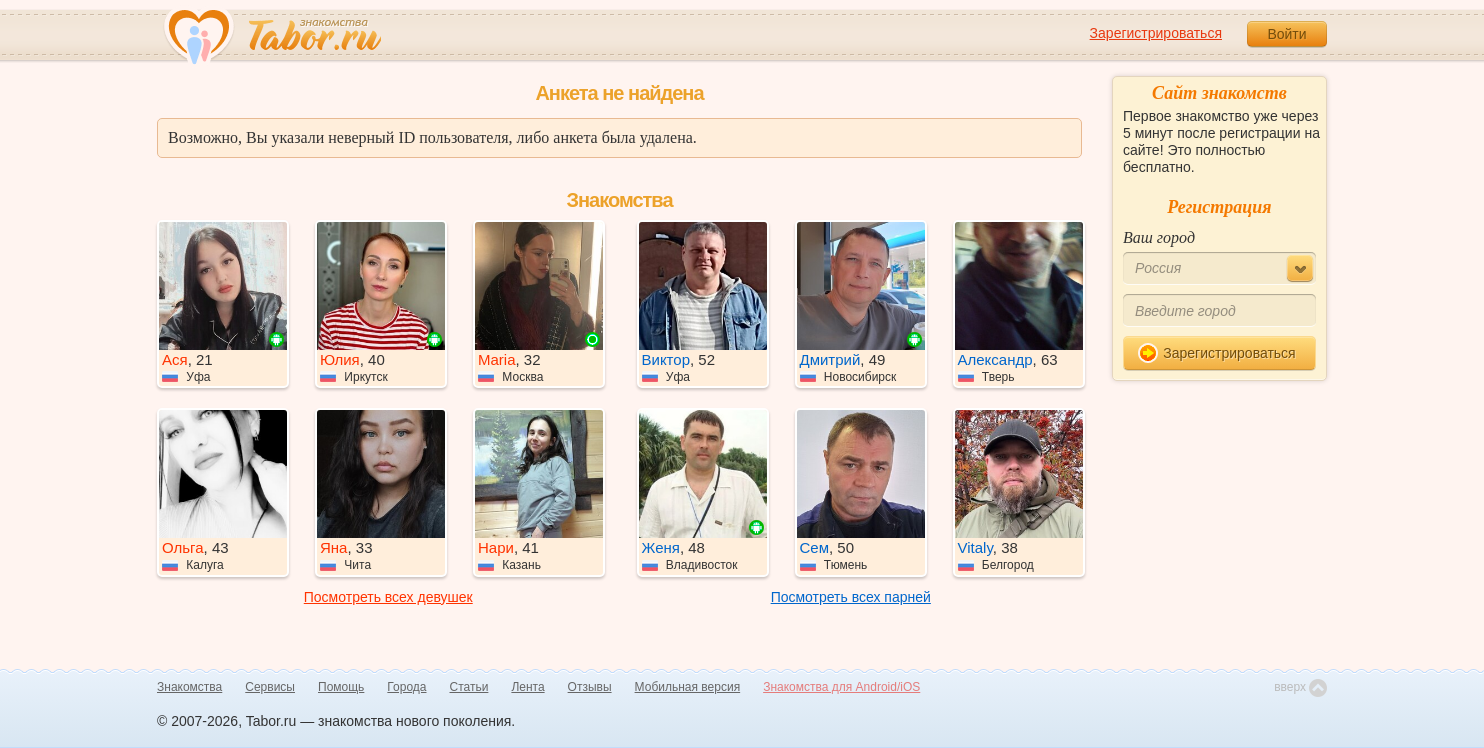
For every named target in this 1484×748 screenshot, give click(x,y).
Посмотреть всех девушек (388, 597)
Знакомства (189, 687)
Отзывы (590, 687)
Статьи (469, 687)
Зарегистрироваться (1156, 33)
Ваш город (1159, 237)
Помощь (341, 687)
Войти (1286, 34)
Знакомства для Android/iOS (841, 687)
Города (406, 687)
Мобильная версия (688, 687)
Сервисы (270, 687)
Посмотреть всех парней (851, 597)
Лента (527, 687)
